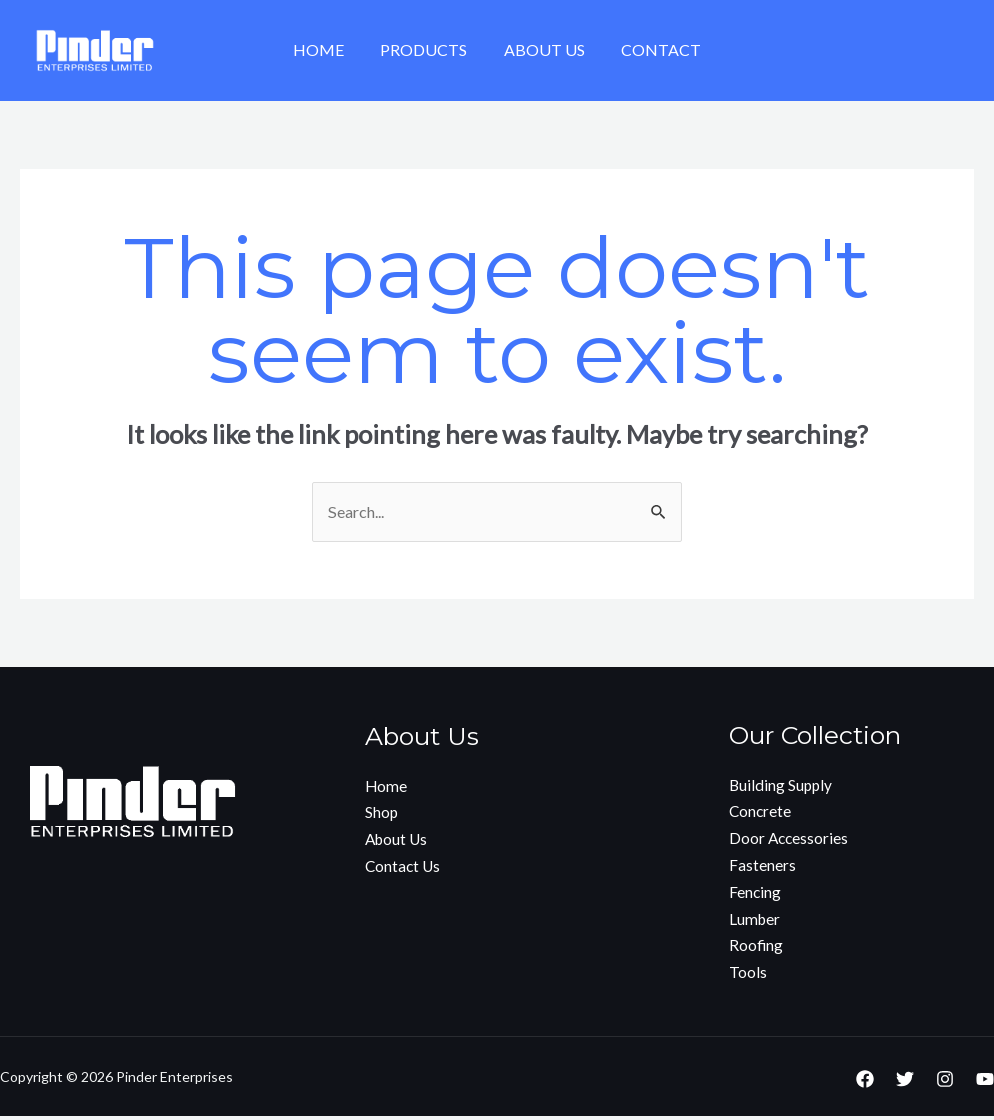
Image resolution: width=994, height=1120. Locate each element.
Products (426, 49)
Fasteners (762, 868)
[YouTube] (985, 1083)
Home (325, 49)
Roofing (756, 949)
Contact (655, 49)
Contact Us (404, 869)
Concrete (761, 813)
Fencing (755, 895)
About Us (542, 49)
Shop (382, 815)
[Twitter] (905, 1083)
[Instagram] (945, 1083)
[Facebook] (865, 1083)
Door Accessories (790, 840)
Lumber (755, 922)
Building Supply (782, 786)
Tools (748, 976)
